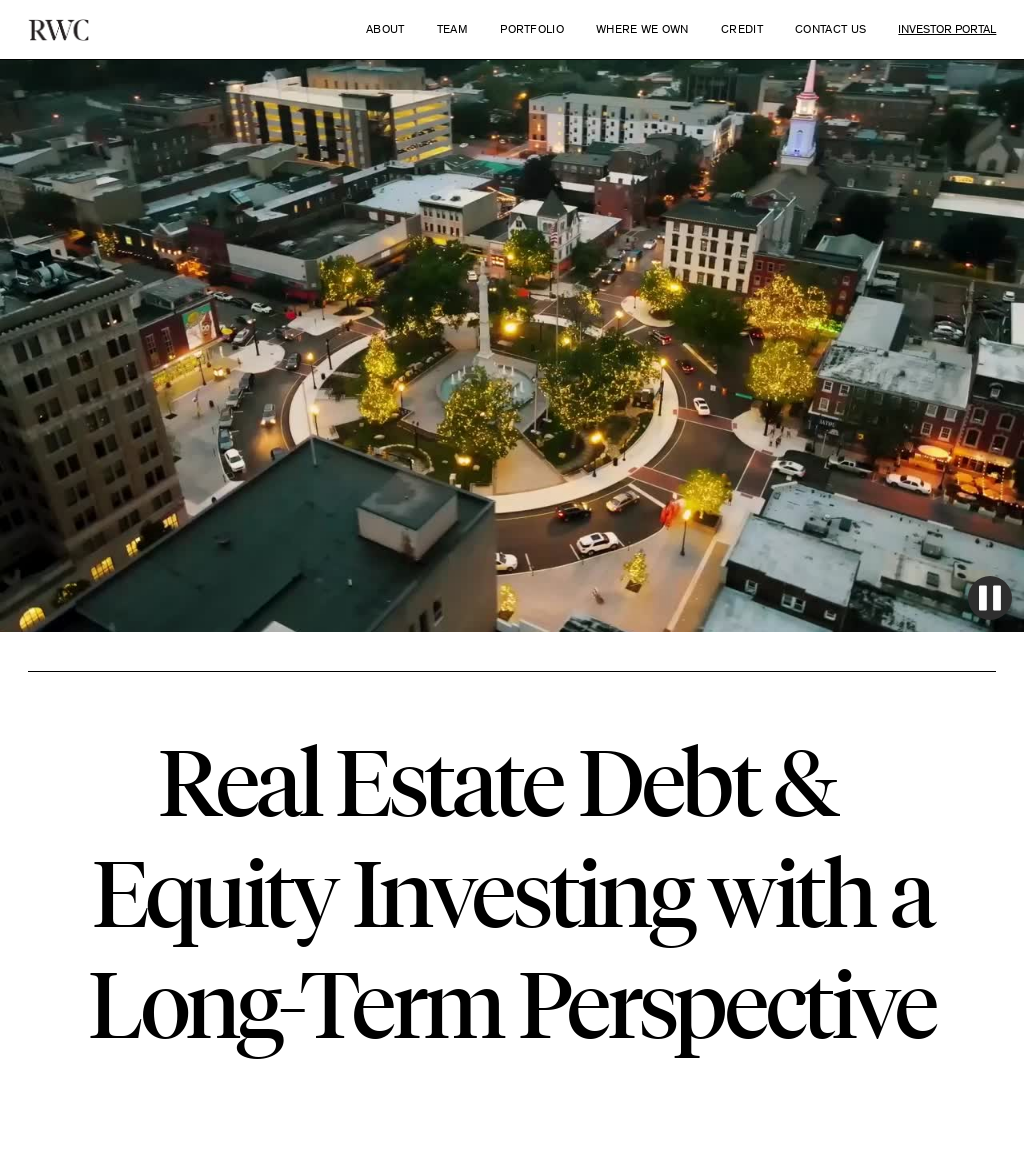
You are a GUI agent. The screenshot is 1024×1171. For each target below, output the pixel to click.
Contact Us (830, 29)
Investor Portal (947, 29)
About (385, 29)
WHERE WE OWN (642, 29)
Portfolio (532, 29)
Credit (742, 29)
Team (452, 29)
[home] (58, 30)
